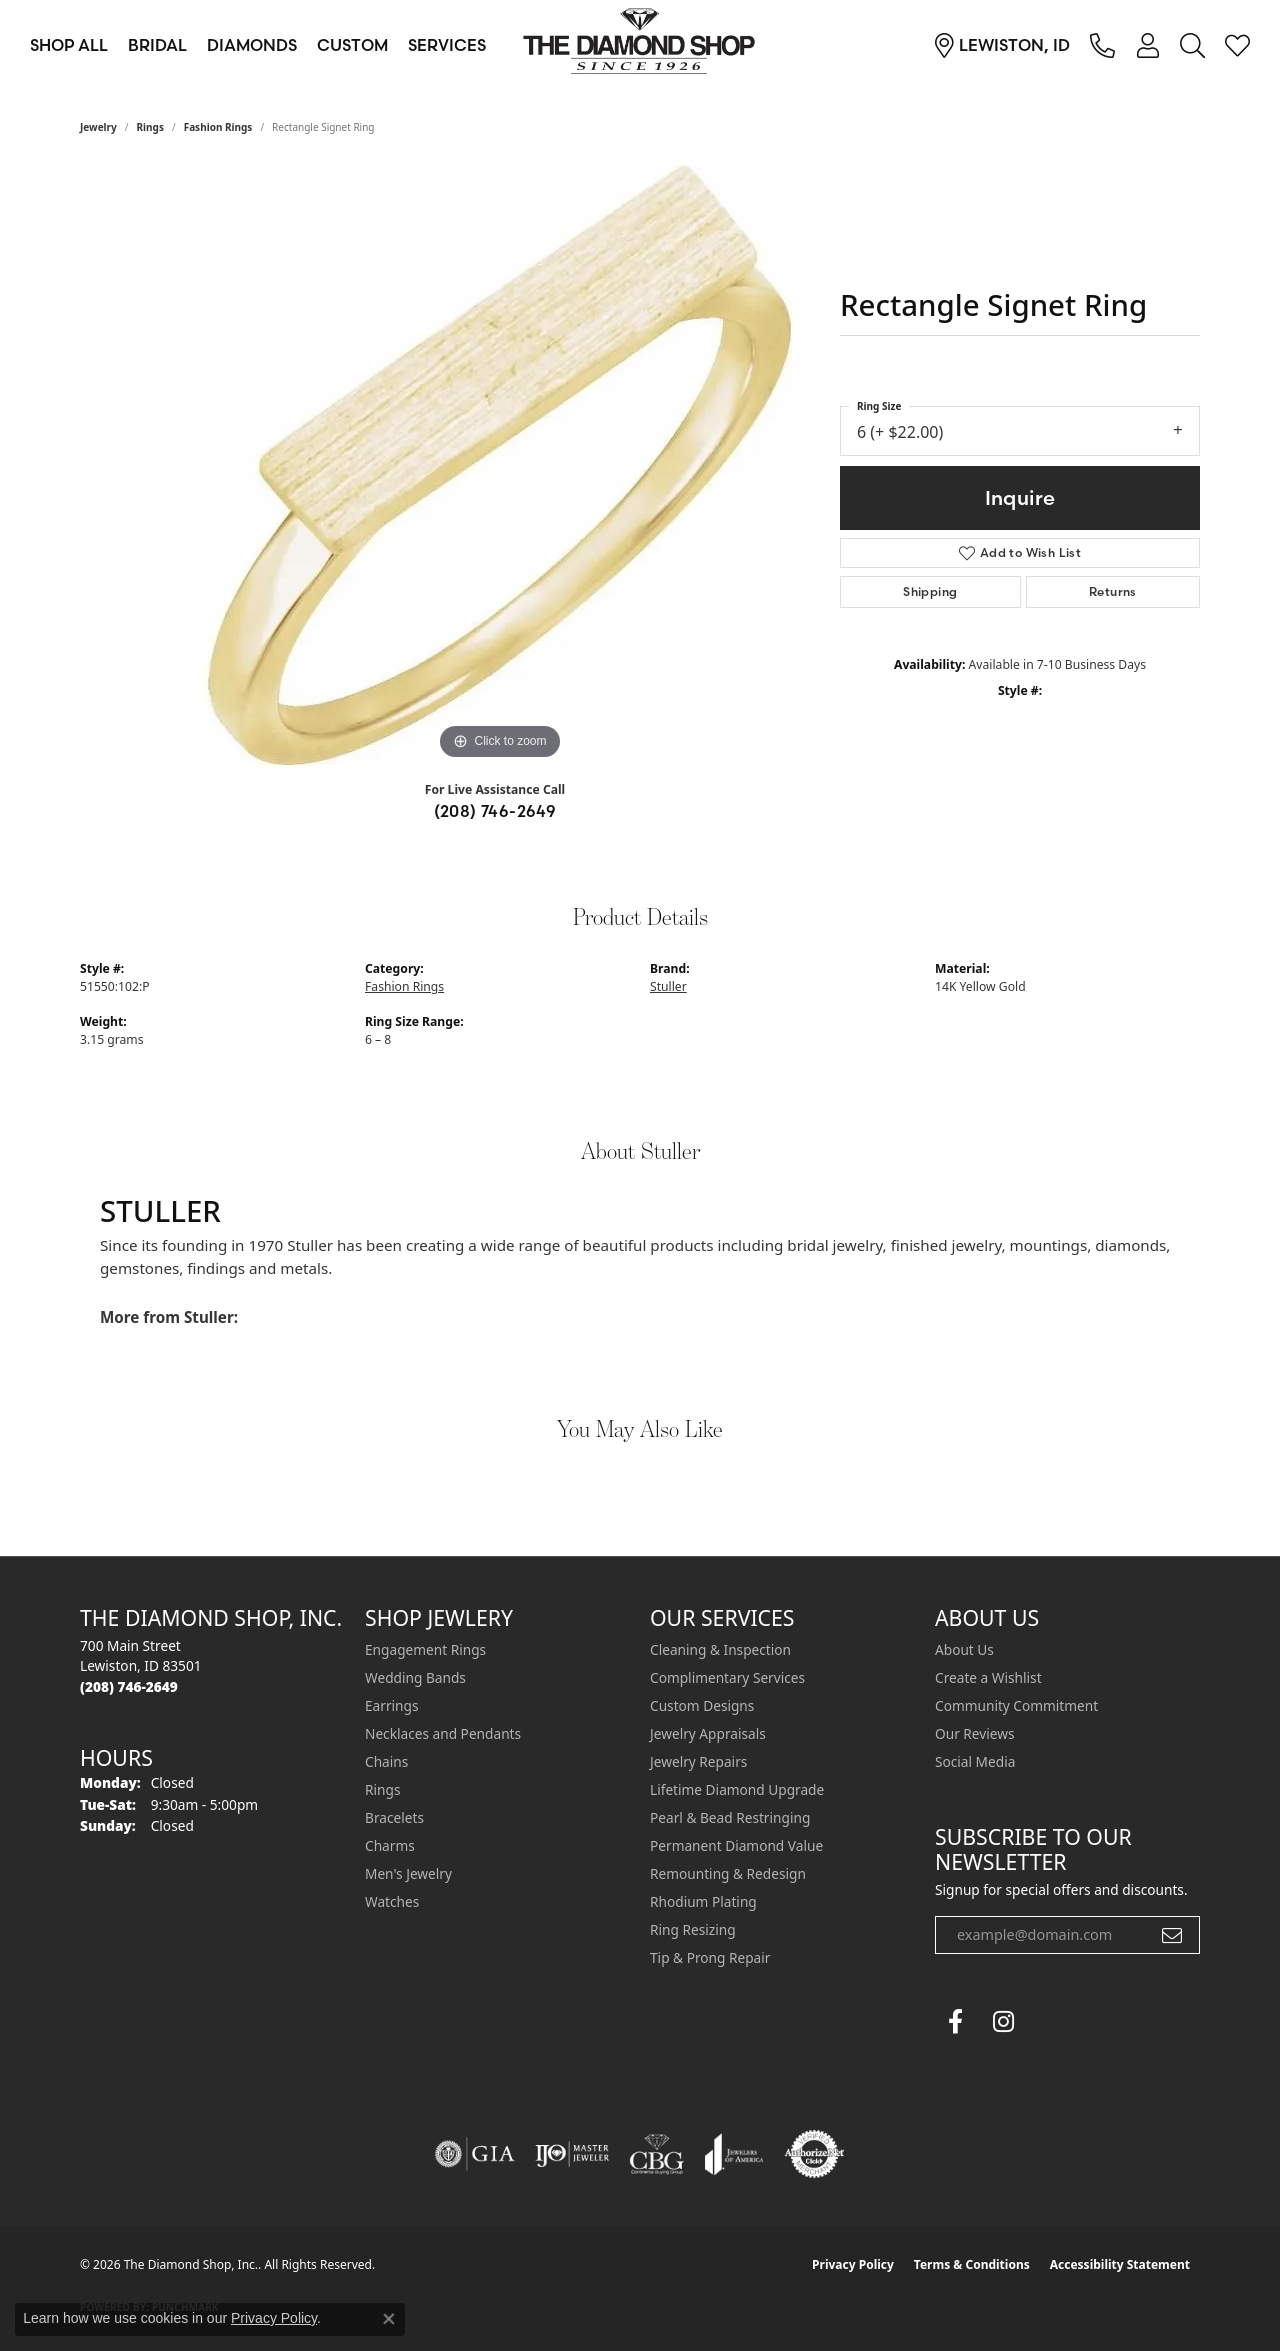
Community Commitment (1016, 1705)
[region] (500, 465)
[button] (1147, 45)
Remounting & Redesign (728, 1873)
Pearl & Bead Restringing (730, 1817)
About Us (964, 1649)
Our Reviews (974, 1733)
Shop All (69, 45)
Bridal (157, 45)
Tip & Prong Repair (710, 1957)
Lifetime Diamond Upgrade (737, 1789)
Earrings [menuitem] (392, 1705)
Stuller (668, 986)
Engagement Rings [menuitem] (425, 1649)
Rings (150, 127)
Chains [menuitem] (386, 1761)
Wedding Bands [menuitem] (415, 1677)
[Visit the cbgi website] (657, 2154)
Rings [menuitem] (382, 1789)
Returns (1113, 591)
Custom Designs (702, 1705)
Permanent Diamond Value (736, 1845)
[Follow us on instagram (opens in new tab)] (1003, 2022)
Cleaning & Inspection (720, 1649)
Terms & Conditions (972, 2264)
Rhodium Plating (703, 1901)
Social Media (975, 1761)
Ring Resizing (693, 1929)
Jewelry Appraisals (708, 1733)
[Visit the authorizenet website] (815, 2154)
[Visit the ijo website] (572, 2154)
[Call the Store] (129, 1686)
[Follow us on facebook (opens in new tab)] (955, 2022)
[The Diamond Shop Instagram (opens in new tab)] (1051, 2022)
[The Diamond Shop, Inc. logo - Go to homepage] (640, 45)
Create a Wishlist (988, 1677)
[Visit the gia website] (475, 2154)
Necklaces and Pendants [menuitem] (443, 1733)
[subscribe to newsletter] (1172, 1935)
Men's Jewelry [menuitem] (408, 1873)
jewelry (98, 127)
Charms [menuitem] (390, 1845)
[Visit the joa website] (734, 2154)
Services (447, 45)
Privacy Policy (853, 2264)
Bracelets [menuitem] (394, 1817)
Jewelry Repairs (698, 1761)
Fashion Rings (218, 127)
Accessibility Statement (1120, 2264)
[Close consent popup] (389, 2319)
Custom (352, 45)
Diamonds (252, 45)
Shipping (930, 591)
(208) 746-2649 (495, 811)
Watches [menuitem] (392, 1901)
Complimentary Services (727, 1677)
